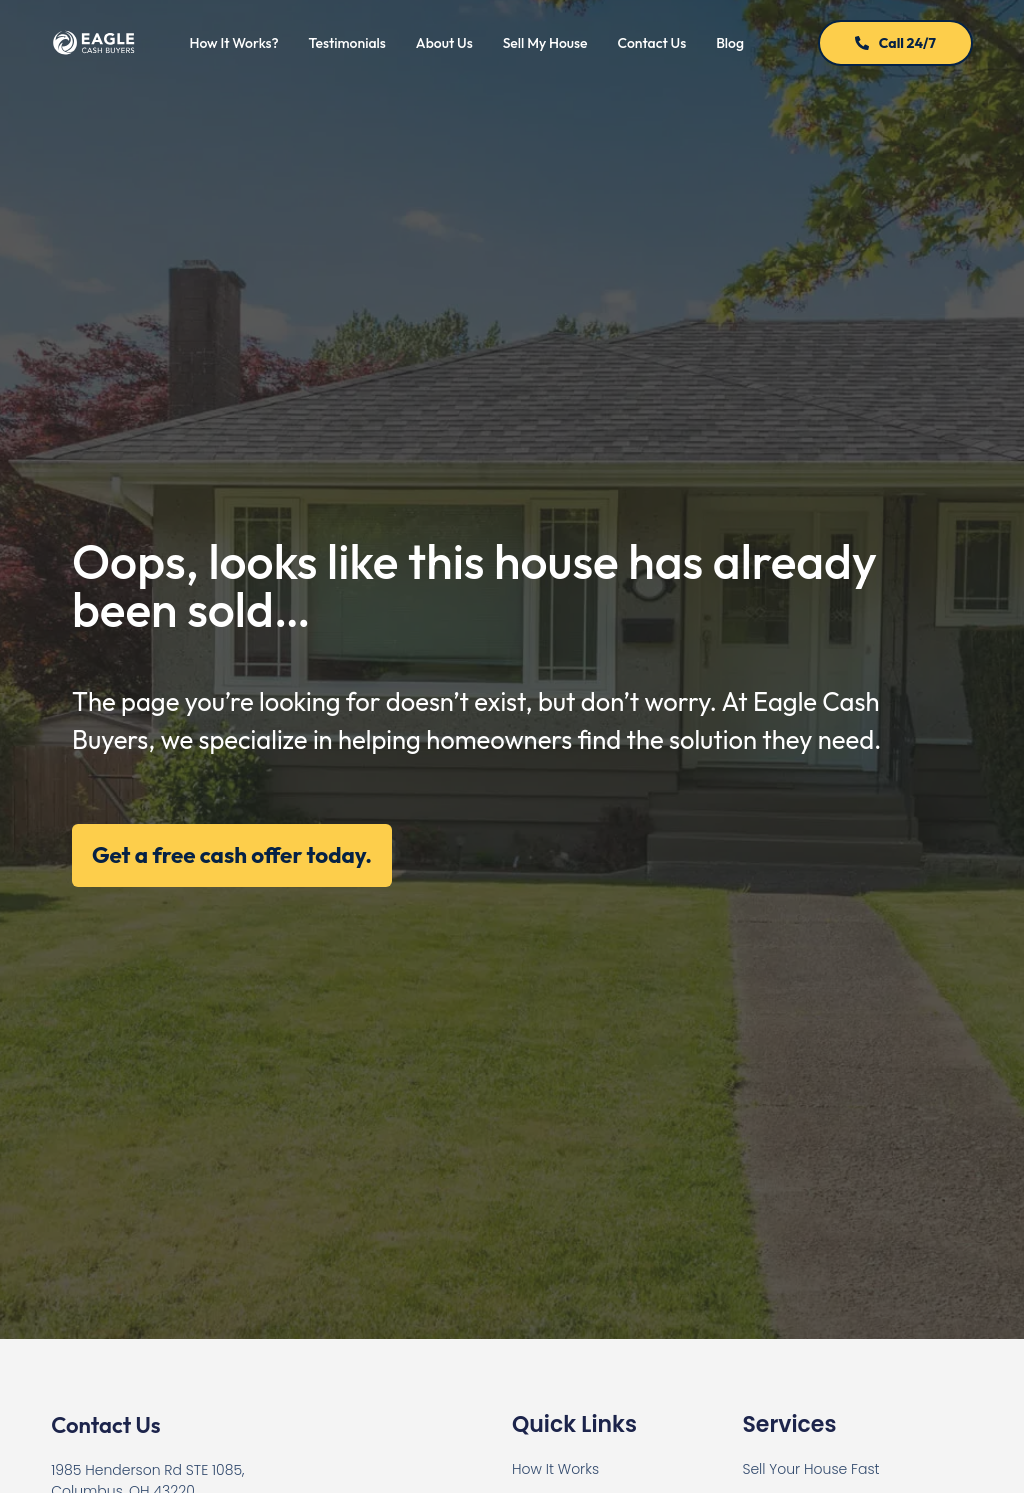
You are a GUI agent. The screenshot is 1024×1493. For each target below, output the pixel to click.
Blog (730, 43)
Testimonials (347, 43)
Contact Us (652, 43)
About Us (444, 43)
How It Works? (233, 43)
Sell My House (545, 43)
